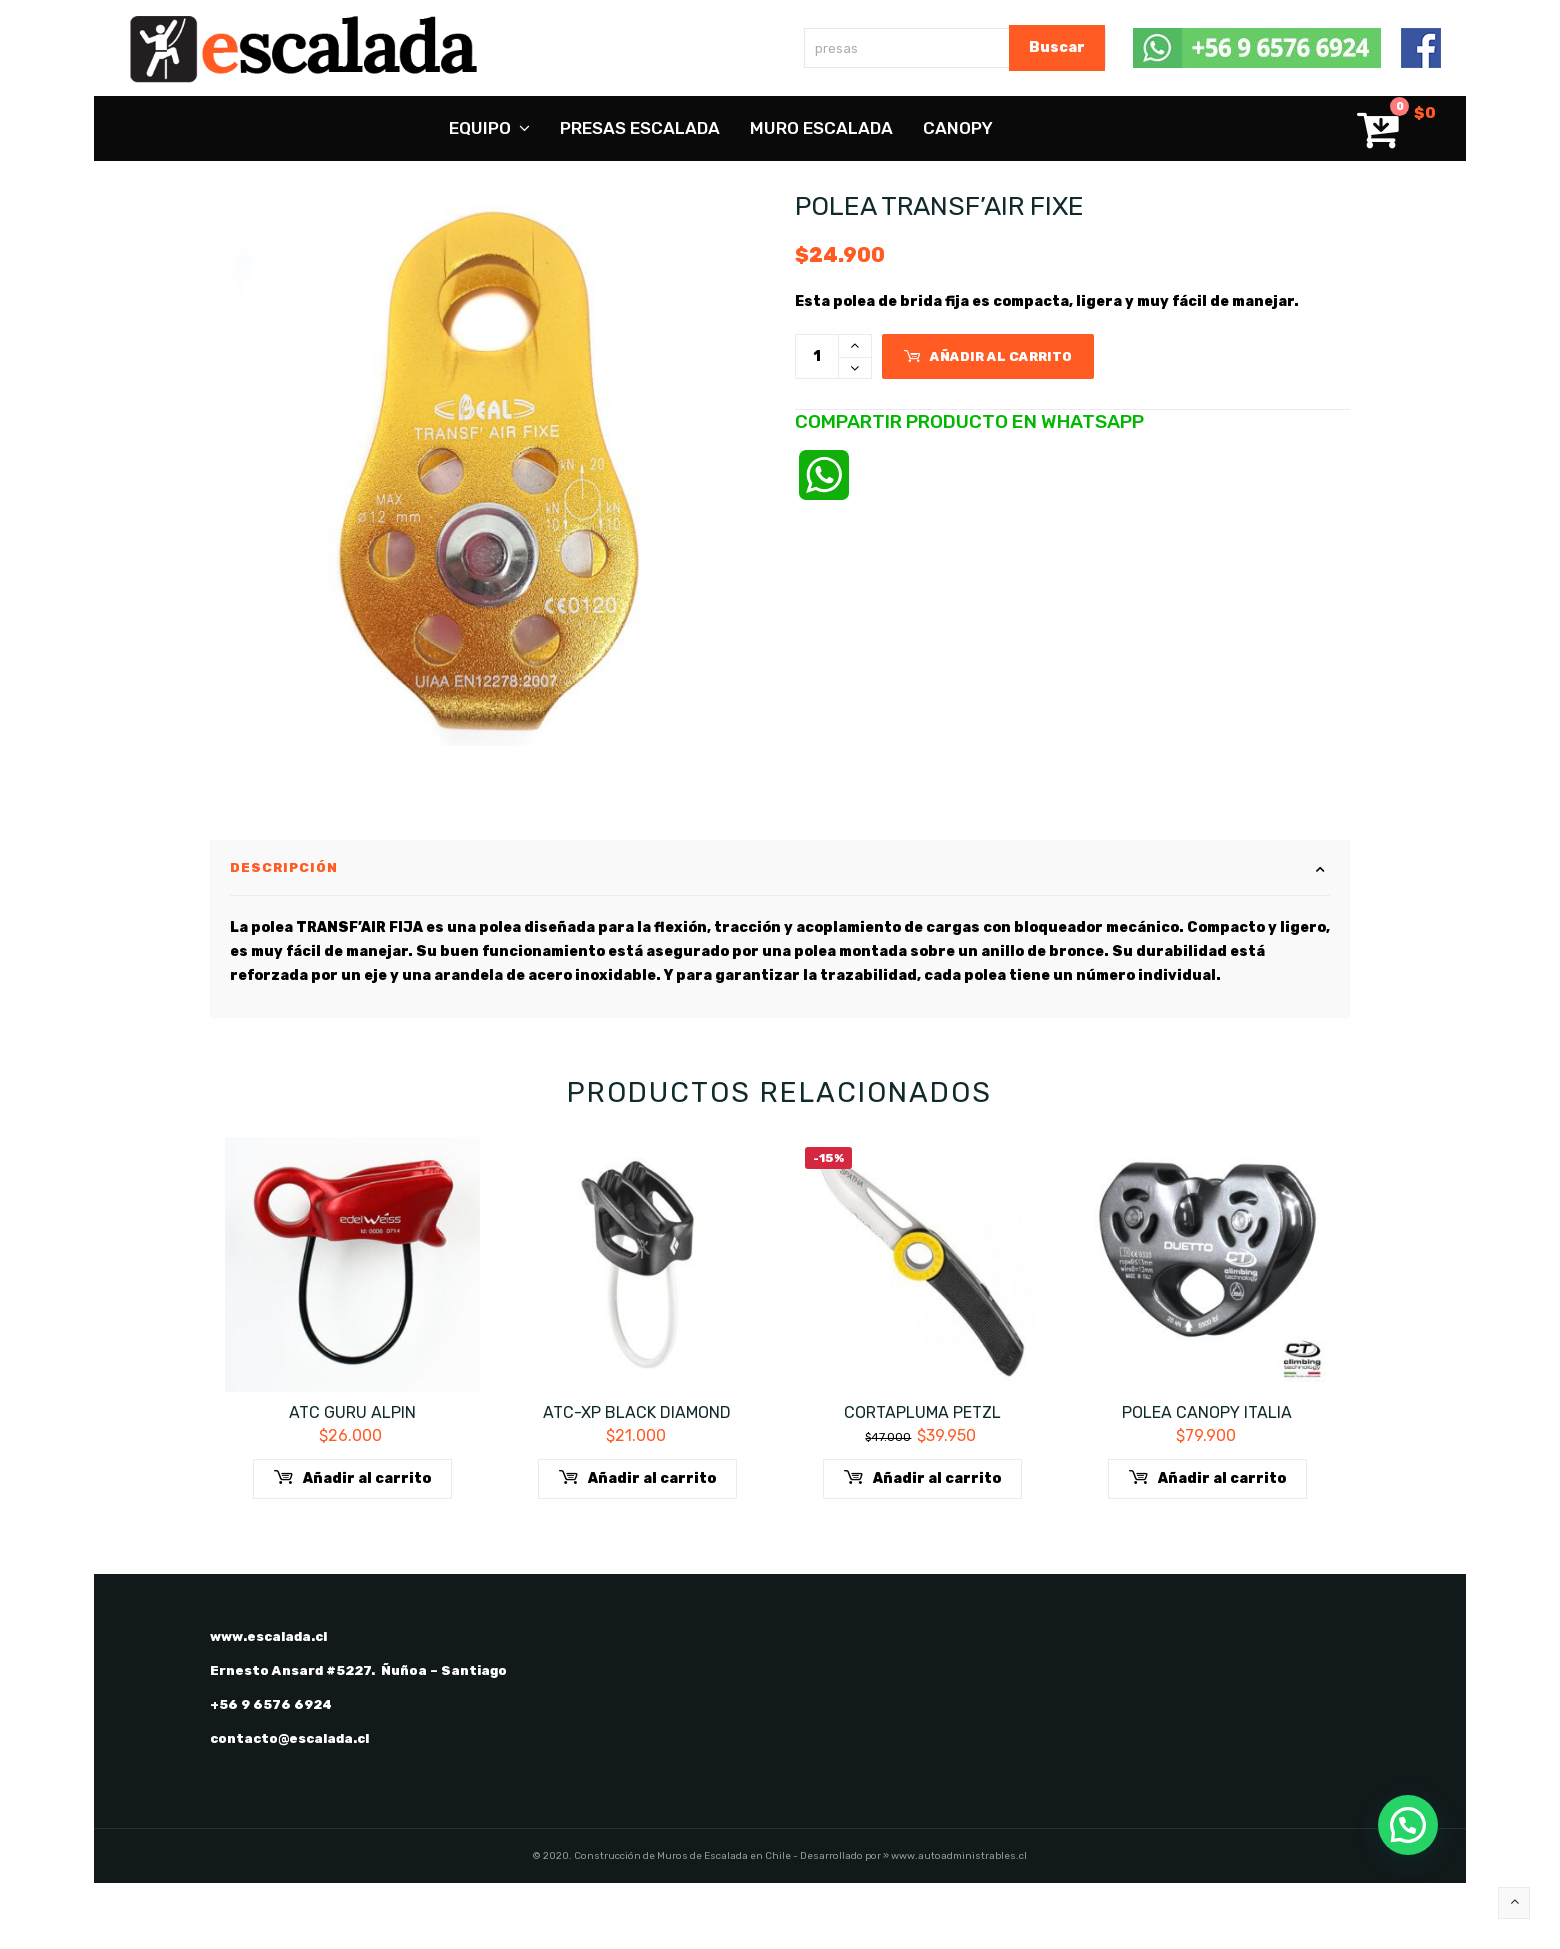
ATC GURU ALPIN (352, 1478)
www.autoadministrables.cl (959, 1922)
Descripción (284, 933)
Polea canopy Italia (1207, 1478)
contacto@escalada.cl (289, 1804)
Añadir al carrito (988, 356)
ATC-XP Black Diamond (637, 1478)
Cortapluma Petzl (922, 1478)
